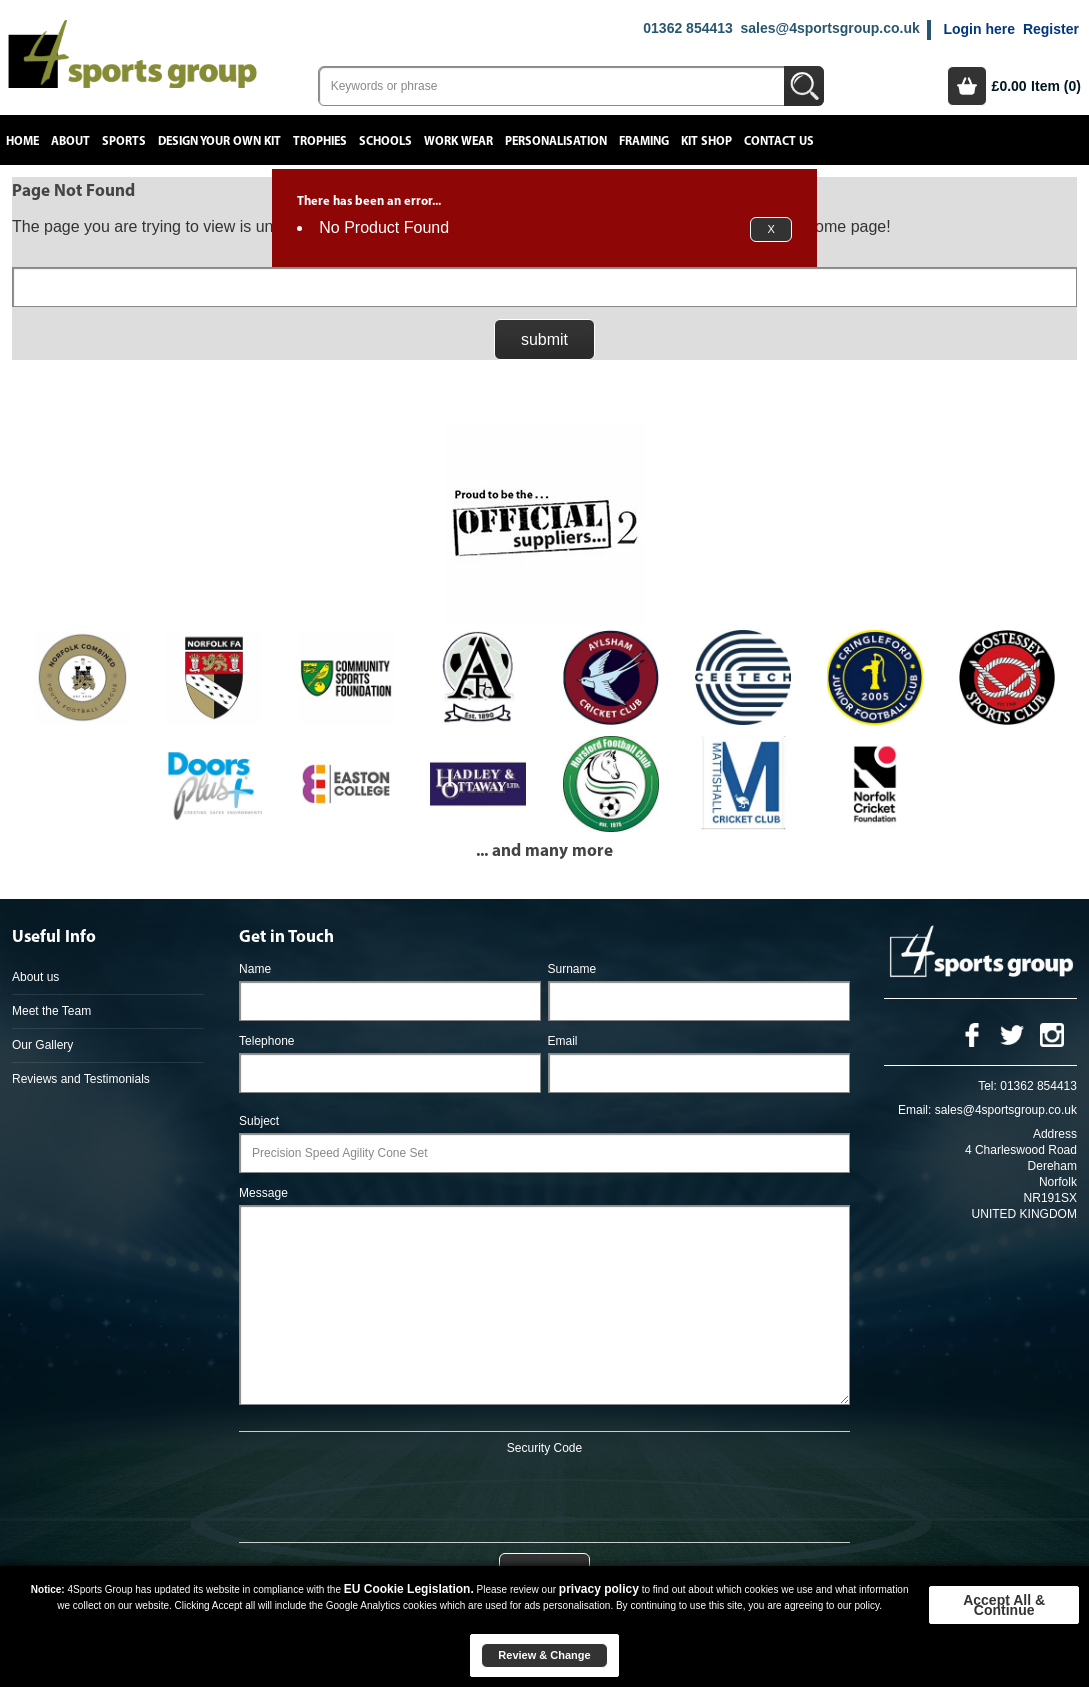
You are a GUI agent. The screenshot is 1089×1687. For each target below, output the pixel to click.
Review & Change (544, 1655)
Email (563, 1041)
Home (22, 141)
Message (263, 1193)
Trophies (320, 141)
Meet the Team (51, 1011)
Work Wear (458, 141)
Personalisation (556, 141)
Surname (572, 969)
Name (255, 969)
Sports (124, 141)
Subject (259, 1121)
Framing (644, 141)
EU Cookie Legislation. (409, 1589)
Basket (967, 86)
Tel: (987, 1086)
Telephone (266, 1041)
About (70, 141)
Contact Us (779, 141)
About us (35, 977)
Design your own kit (219, 141)
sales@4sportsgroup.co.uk (829, 28)
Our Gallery (42, 1045)
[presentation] (544, 1495)
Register (1051, 29)
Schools (385, 141)
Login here (979, 29)
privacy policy (599, 1589)
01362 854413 (688, 28)
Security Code (544, 1448)
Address (1055, 1134)
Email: (914, 1110)
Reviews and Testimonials (81, 1079)
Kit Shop (706, 141)
